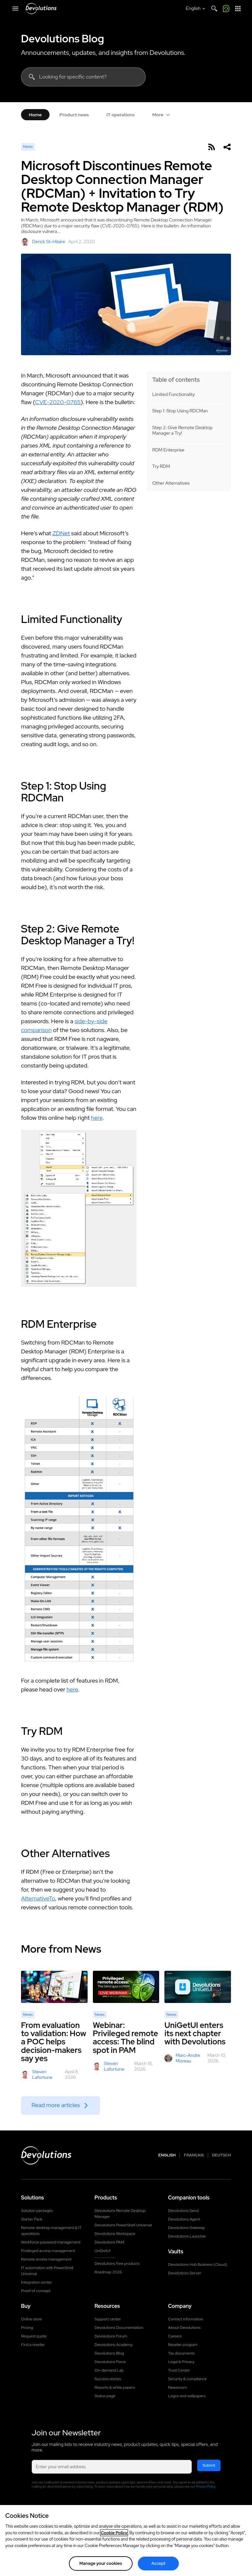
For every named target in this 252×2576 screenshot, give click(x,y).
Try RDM (161, 466)
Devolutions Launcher (187, 2236)
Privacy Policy (206, 2486)
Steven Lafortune (36, 2075)
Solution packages (37, 2210)
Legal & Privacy (181, 2361)
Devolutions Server (184, 2273)
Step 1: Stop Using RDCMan (180, 411)
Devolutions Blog (62, 39)
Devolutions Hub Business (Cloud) (197, 2264)
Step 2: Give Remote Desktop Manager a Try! (182, 430)
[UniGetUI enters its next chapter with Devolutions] (197, 1987)
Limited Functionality (173, 394)
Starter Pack (31, 2219)
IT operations (120, 115)
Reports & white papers (114, 2387)
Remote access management (46, 2259)
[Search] (214, 8)
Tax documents (181, 2353)
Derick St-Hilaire (43, 242)
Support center (107, 2319)
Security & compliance (187, 2378)
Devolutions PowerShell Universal (123, 2225)
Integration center (36, 2282)
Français (194, 2155)
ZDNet (61, 533)
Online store (31, 2319)
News (28, 146)
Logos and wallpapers (187, 2396)
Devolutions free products (117, 2263)
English (167, 2155)
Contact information (185, 2319)
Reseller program (183, 2344)
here (96, 1117)
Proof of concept (36, 2290)
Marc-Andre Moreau (182, 2058)
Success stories (107, 2378)
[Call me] (226, 8)
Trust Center (179, 2370)
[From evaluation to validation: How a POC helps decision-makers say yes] (54, 1987)
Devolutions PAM (109, 2242)
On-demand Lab (109, 2370)
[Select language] (196, 8)
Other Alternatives (171, 483)
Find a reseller (33, 2344)
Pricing (27, 2327)
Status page (104, 2396)
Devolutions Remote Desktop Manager (120, 2213)
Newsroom (177, 2387)
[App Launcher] (238, 8)
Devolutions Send (183, 2210)
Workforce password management (50, 2242)
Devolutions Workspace (114, 2233)
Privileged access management (48, 2250)
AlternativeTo (38, 1898)
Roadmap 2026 (108, 2272)
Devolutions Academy (113, 2344)
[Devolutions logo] (46, 2155)
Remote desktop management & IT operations (51, 2230)
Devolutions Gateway (186, 2227)
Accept (158, 2563)
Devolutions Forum (110, 2336)
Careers (175, 2336)
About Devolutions (184, 2327)
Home (35, 115)
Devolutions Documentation (118, 2327)
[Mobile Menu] (15, 8)
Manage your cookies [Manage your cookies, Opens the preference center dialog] (100, 2563)
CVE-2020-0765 (58, 402)
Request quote (34, 2336)
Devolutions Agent (184, 2219)
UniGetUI (102, 2250)
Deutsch (221, 2155)
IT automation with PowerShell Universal (47, 2270)
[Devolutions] (41, 8)
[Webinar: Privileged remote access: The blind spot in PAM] (126, 1987)
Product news (74, 115)
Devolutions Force (110, 2361)
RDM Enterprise (168, 450)
